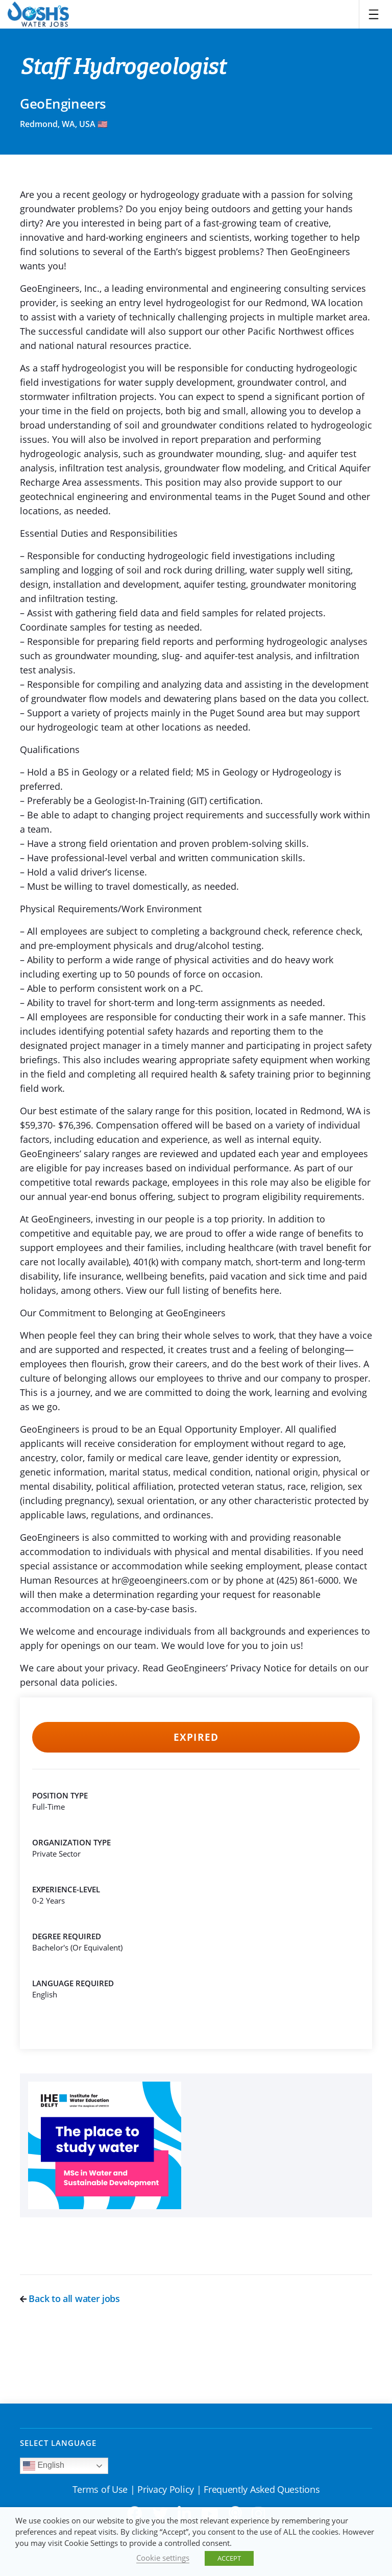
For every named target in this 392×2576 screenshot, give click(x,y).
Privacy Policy (165, 2489)
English (43, 2466)
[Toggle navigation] (373, 14)
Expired (196, 1737)
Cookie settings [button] (162, 2558)
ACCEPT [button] (229, 2558)
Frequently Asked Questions (262, 2489)
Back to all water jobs (70, 2298)
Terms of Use (100, 2489)
